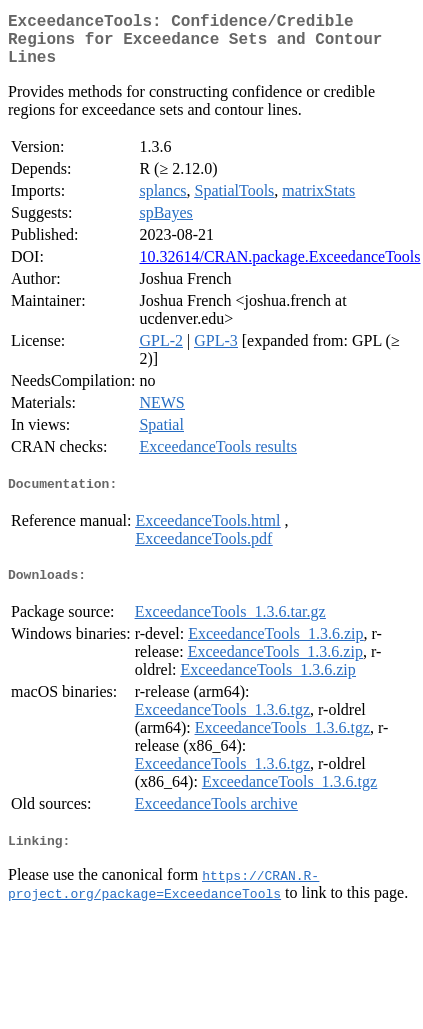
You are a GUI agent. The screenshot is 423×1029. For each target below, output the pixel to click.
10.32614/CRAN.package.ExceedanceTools (279, 268)
